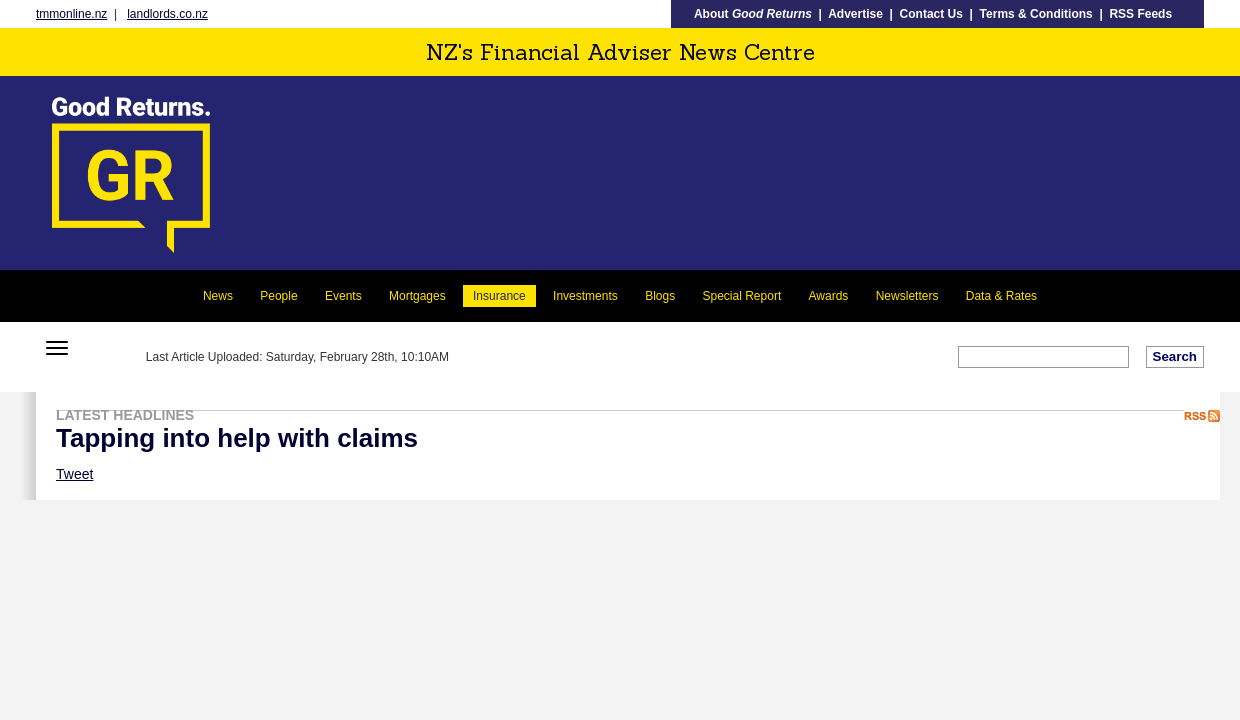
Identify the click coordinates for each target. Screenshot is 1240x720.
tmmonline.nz (71, 14)
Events (343, 296)
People (278, 296)
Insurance (499, 296)
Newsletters (907, 296)
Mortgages (417, 296)
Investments (585, 296)
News (218, 296)
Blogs (660, 296)
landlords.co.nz (167, 14)
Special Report (742, 296)
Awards (829, 296)
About (753, 14)
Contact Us (931, 14)
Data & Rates (1001, 296)
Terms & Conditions (1036, 14)
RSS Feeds (1140, 14)
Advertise (855, 14)
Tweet (74, 474)
